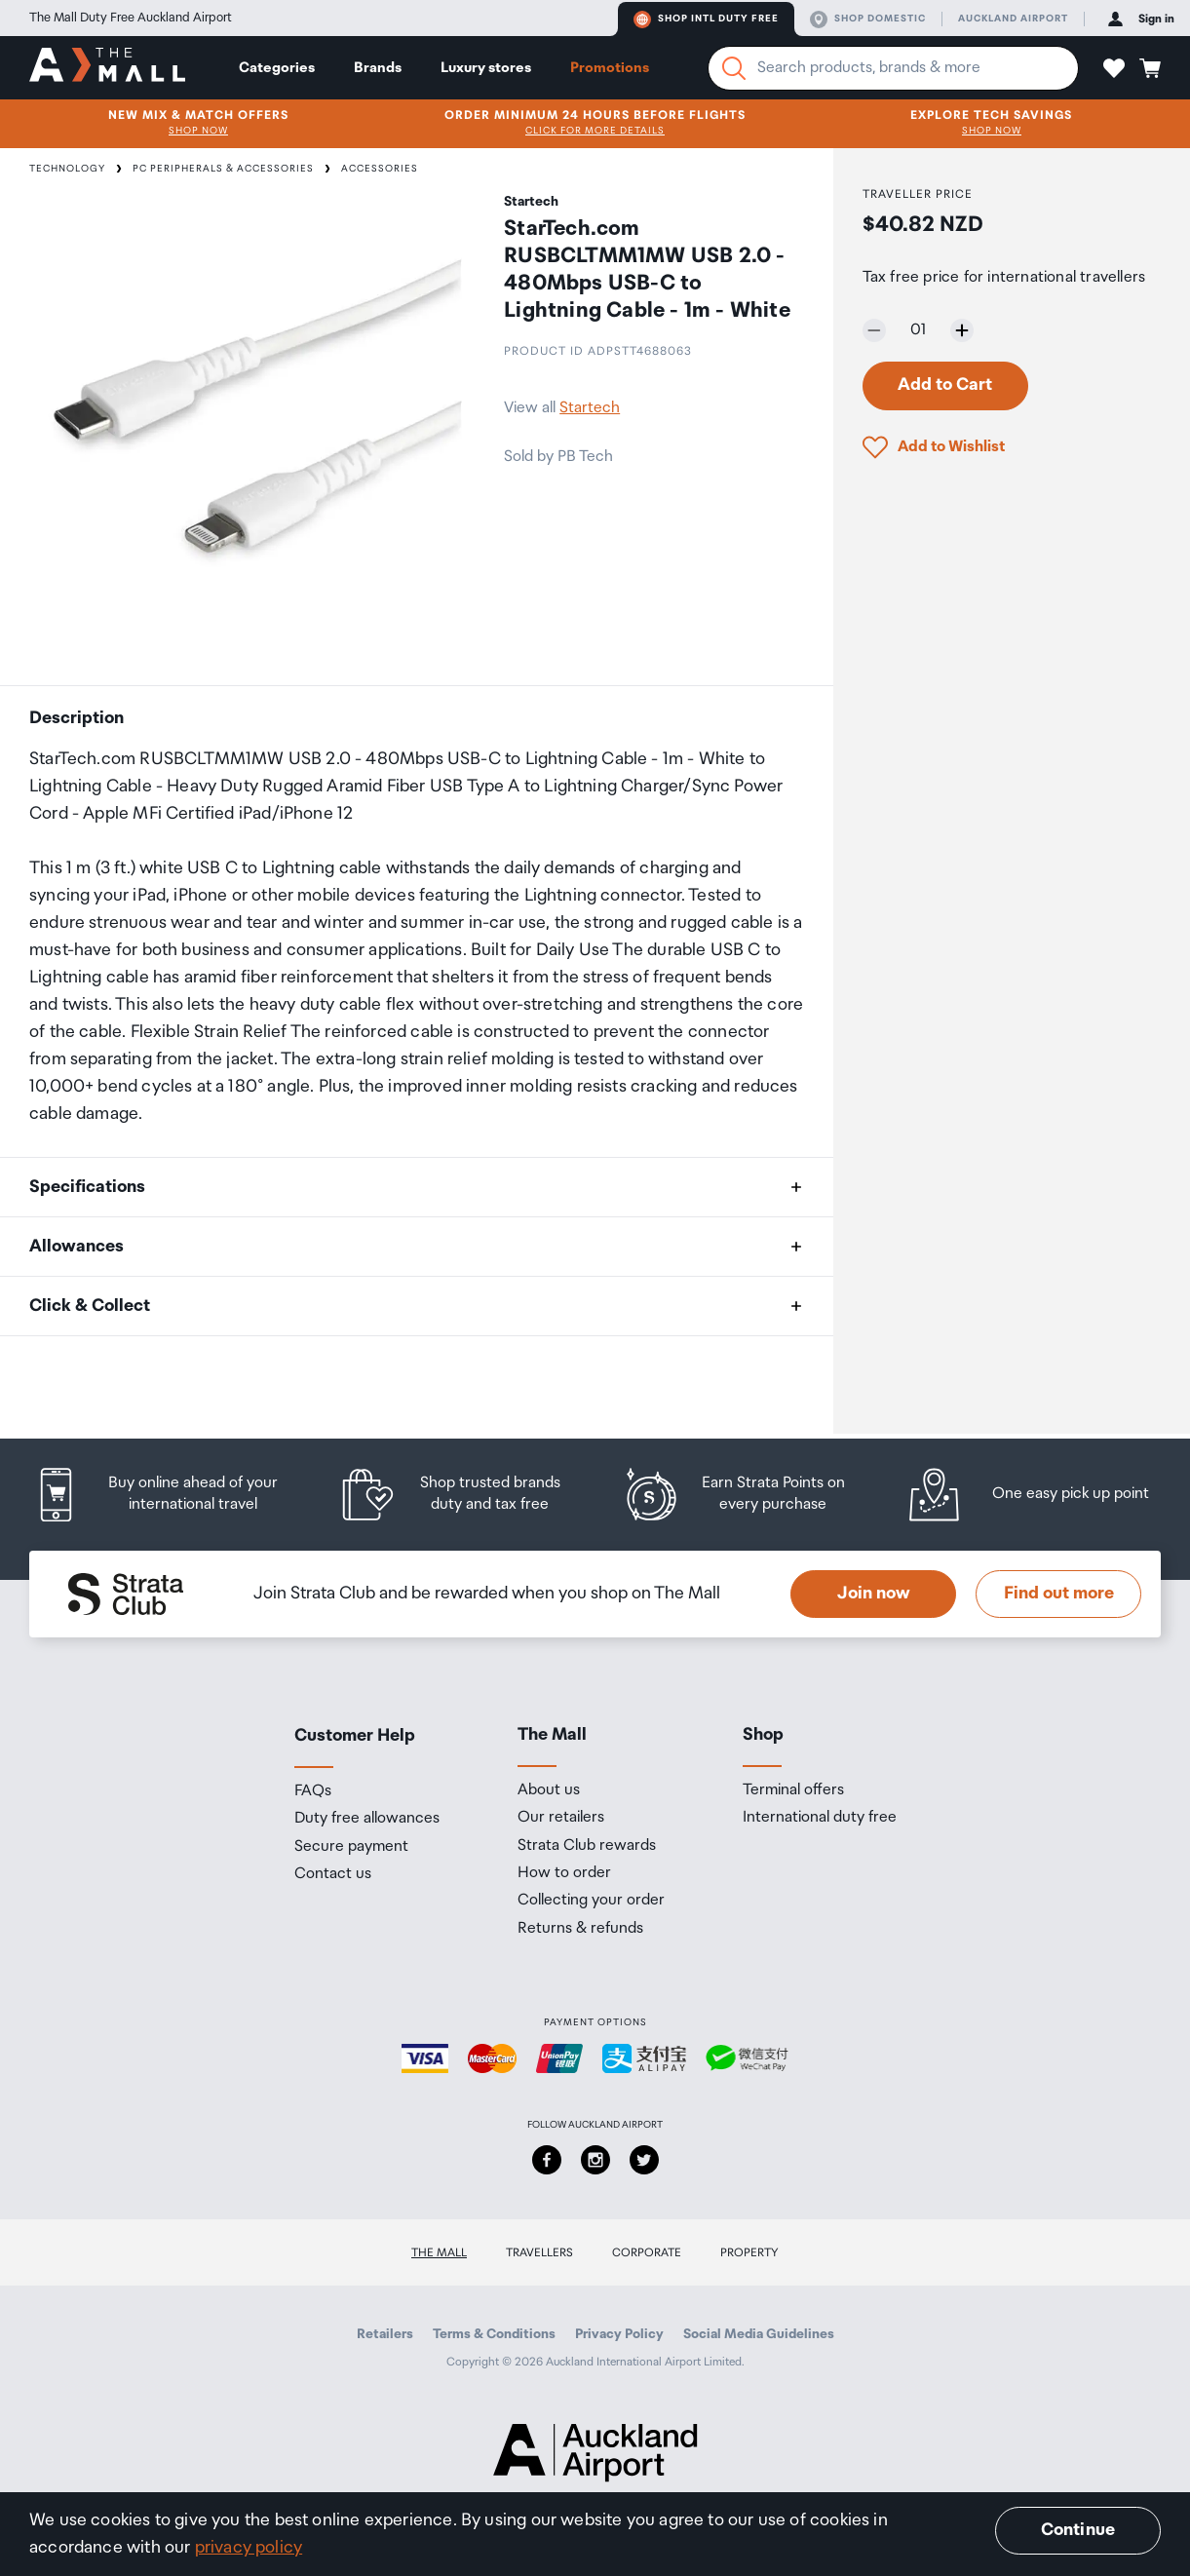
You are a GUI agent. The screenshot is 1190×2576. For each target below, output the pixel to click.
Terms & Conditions (494, 2334)
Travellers (539, 2253)
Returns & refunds (580, 1929)
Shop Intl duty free (706, 19)
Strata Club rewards (587, 1846)
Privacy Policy (619, 2334)
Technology (67, 168)
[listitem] (170, 1495)
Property (749, 2253)
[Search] (734, 68)
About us (549, 1790)
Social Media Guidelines (758, 2334)
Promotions (609, 67)
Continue (1078, 2530)
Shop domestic (868, 19)
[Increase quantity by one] (962, 330)
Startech (589, 408)
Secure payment (351, 1847)
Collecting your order (591, 1900)
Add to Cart (945, 385)
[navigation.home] (107, 67)
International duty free (820, 1817)
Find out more (1059, 1593)
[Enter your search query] (893, 68)
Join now (873, 1593)
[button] (1114, 68)
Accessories (379, 168)
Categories (277, 67)
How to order (564, 1873)
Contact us (332, 1874)
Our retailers (561, 1817)
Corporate (646, 2253)
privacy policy (249, 2547)
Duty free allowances (367, 1818)
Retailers (385, 2334)
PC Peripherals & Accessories (223, 168)
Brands (378, 67)
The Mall (439, 2253)
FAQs (312, 1791)
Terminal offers (793, 1790)
